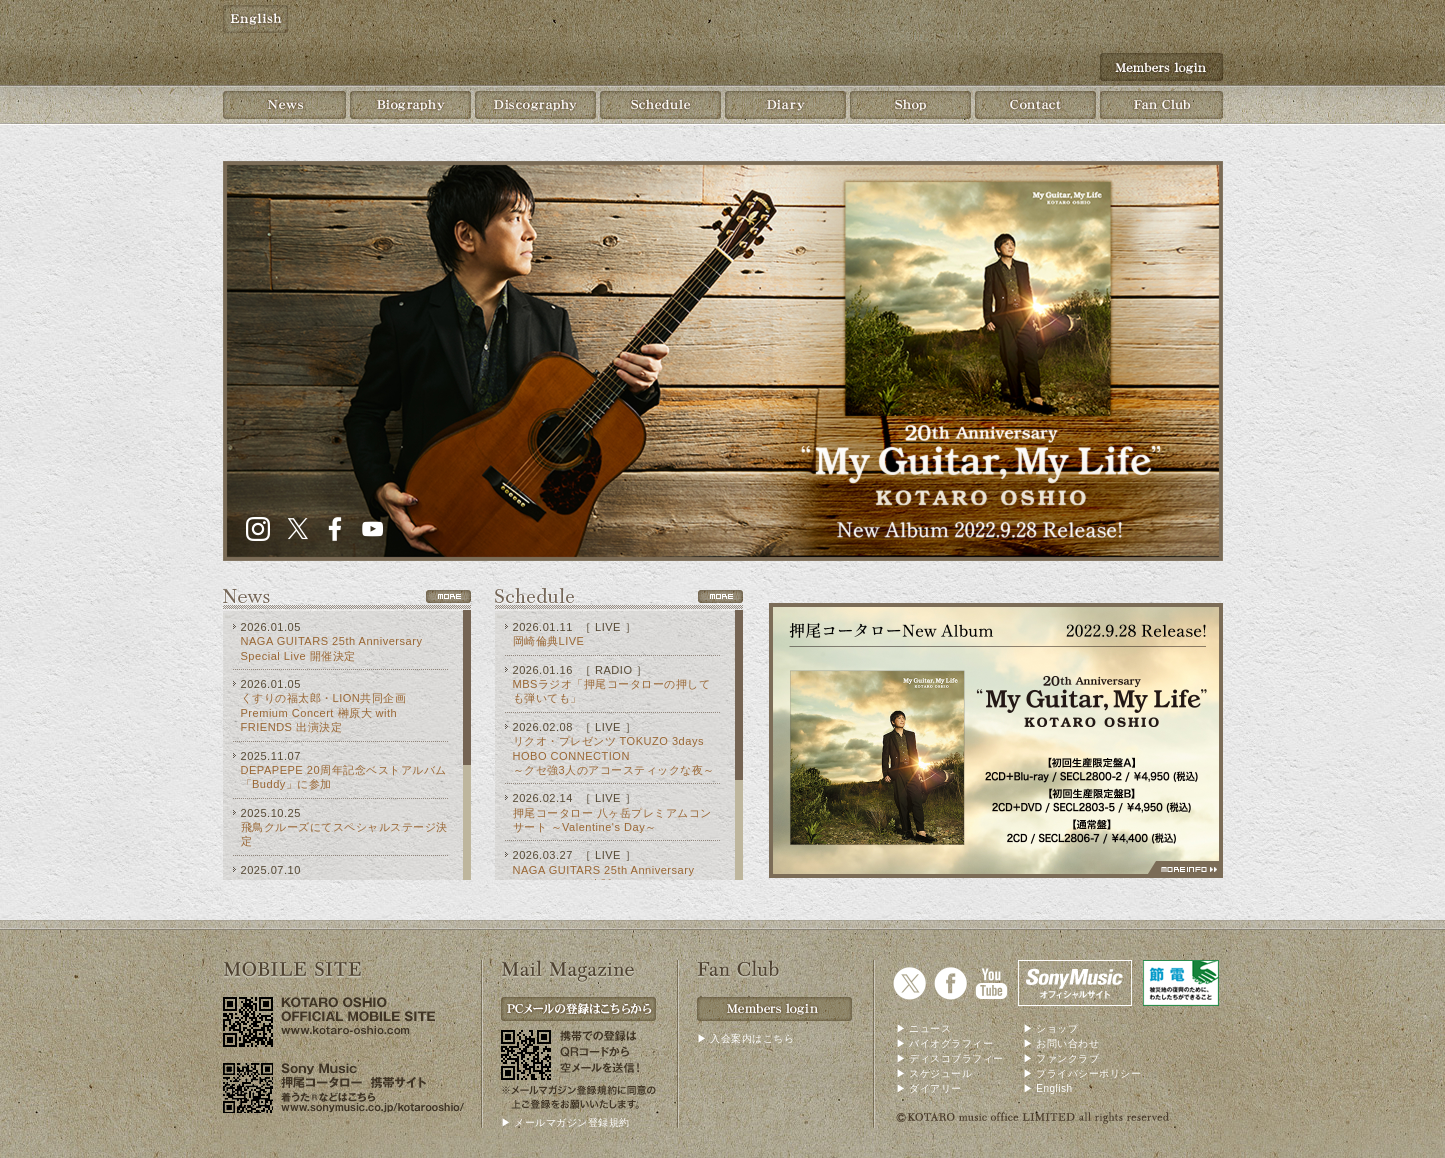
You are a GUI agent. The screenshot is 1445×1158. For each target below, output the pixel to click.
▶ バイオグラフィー (945, 1043)
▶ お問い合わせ (1061, 1043)
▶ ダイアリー (929, 1088)
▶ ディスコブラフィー (950, 1058)
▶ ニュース (924, 1028)
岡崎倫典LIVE (549, 641)
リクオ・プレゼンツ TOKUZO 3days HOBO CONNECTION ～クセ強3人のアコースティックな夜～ (614, 755)
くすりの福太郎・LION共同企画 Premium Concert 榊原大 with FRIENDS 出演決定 (324, 712)
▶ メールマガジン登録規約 (565, 1122)
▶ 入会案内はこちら (746, 1038)
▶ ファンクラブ (1061, 1058)
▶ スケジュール (934, 1073)
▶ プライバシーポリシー (1082, 1073)
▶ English (1048, 1088)
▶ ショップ (1051, 1028)
